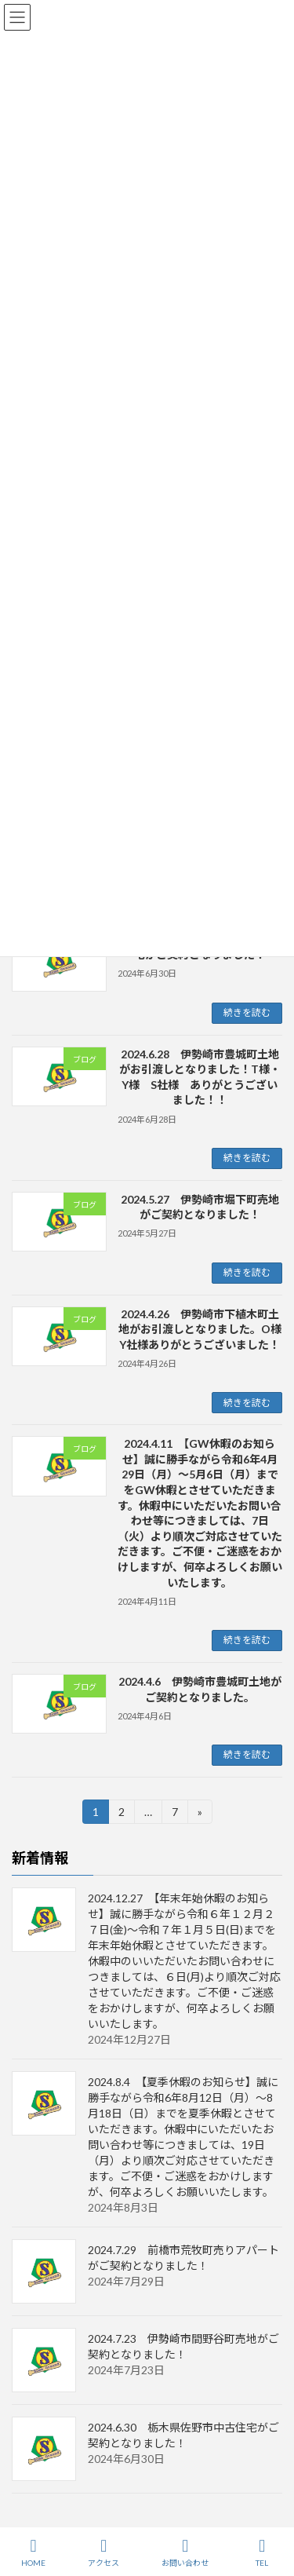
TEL (262, 2552)
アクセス (103, 2552)
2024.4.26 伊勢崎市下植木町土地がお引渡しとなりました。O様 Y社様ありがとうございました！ (205, 1329)
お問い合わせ (185, 2552)
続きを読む (246, 1012)
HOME (33, 2552)
